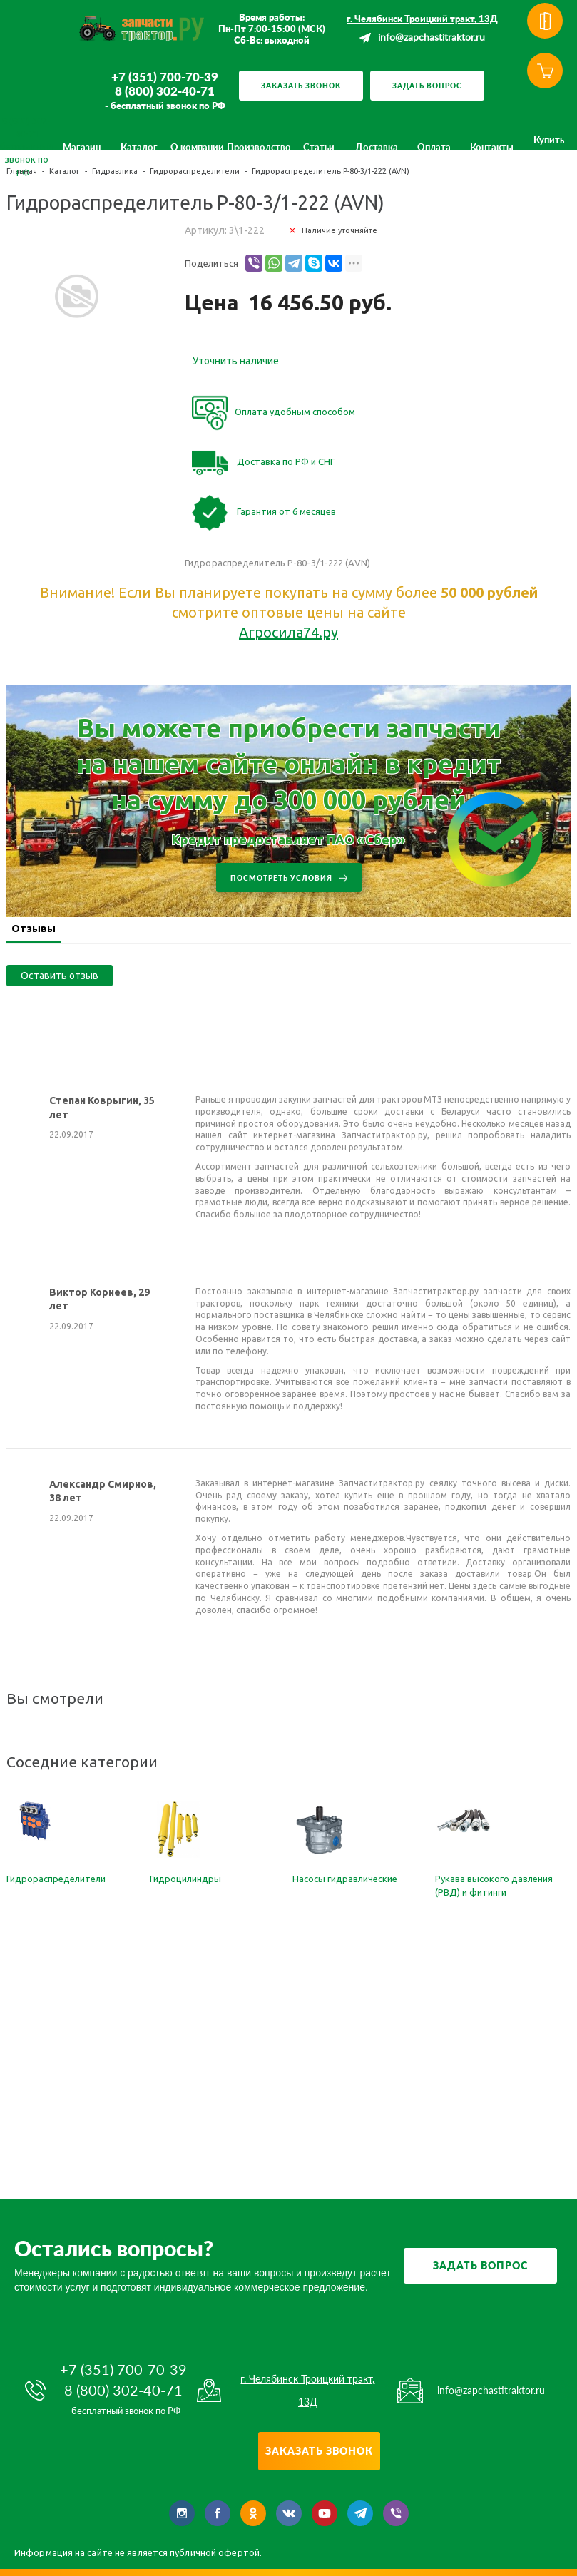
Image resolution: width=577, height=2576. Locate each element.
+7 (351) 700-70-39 (164, 77)
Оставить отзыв (59, 975)
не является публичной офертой (187, 2552)
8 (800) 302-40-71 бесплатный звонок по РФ (26, 147)
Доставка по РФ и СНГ (286, 461)
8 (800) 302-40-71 (165, 91)
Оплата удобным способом (295, 411)
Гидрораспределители (56, 1879)
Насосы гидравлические (344, 1879)
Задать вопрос (427, 85)
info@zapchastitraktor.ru (431, 38)
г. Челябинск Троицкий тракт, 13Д (422, 18)
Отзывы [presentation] (46, 928)
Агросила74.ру (288, 632)
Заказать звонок (301, 85)
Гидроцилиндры (185, 1879)
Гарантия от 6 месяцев (286, 511)
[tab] (46, 930)
